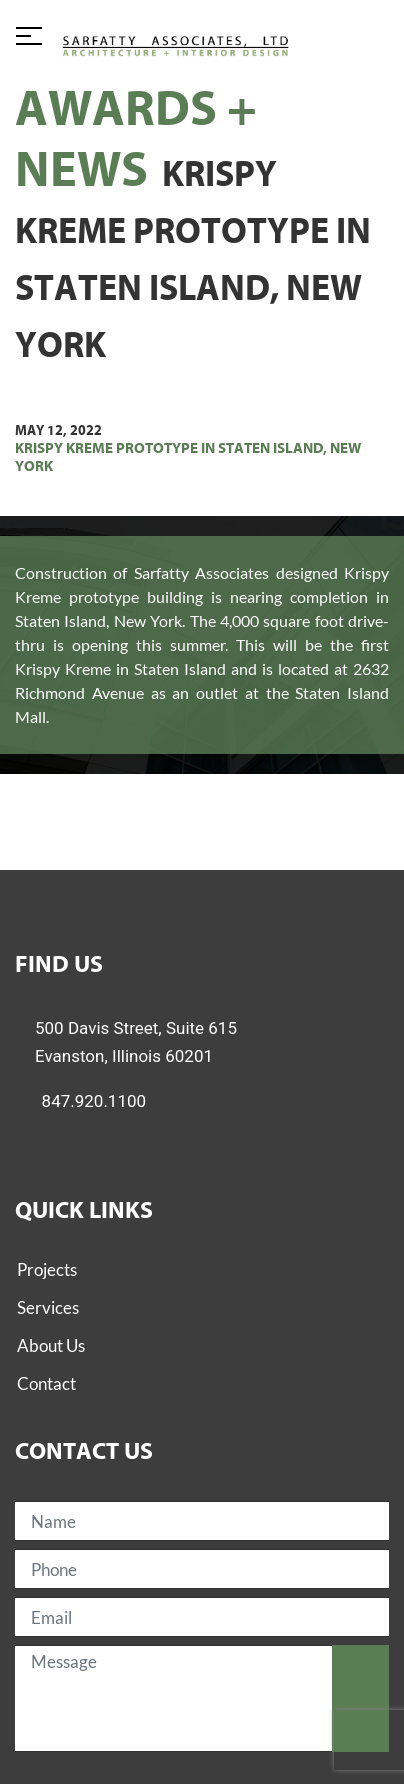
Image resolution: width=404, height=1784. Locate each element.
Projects (47, 1269)
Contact (46, 1383)
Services (48, 1307)
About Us (51, 1345)
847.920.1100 (94, 1101)
